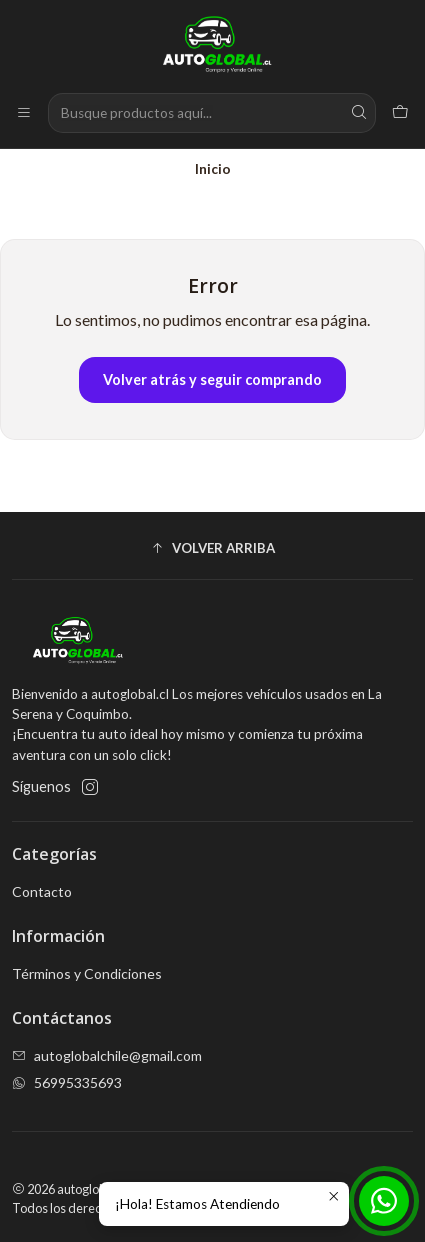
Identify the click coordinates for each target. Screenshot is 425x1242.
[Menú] (24, 113)
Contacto (42, 891)
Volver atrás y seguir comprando (212, 379)
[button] (212, 548)
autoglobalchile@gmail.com (107, 1055)
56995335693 (67, 1082)
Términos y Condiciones (87, 973)
